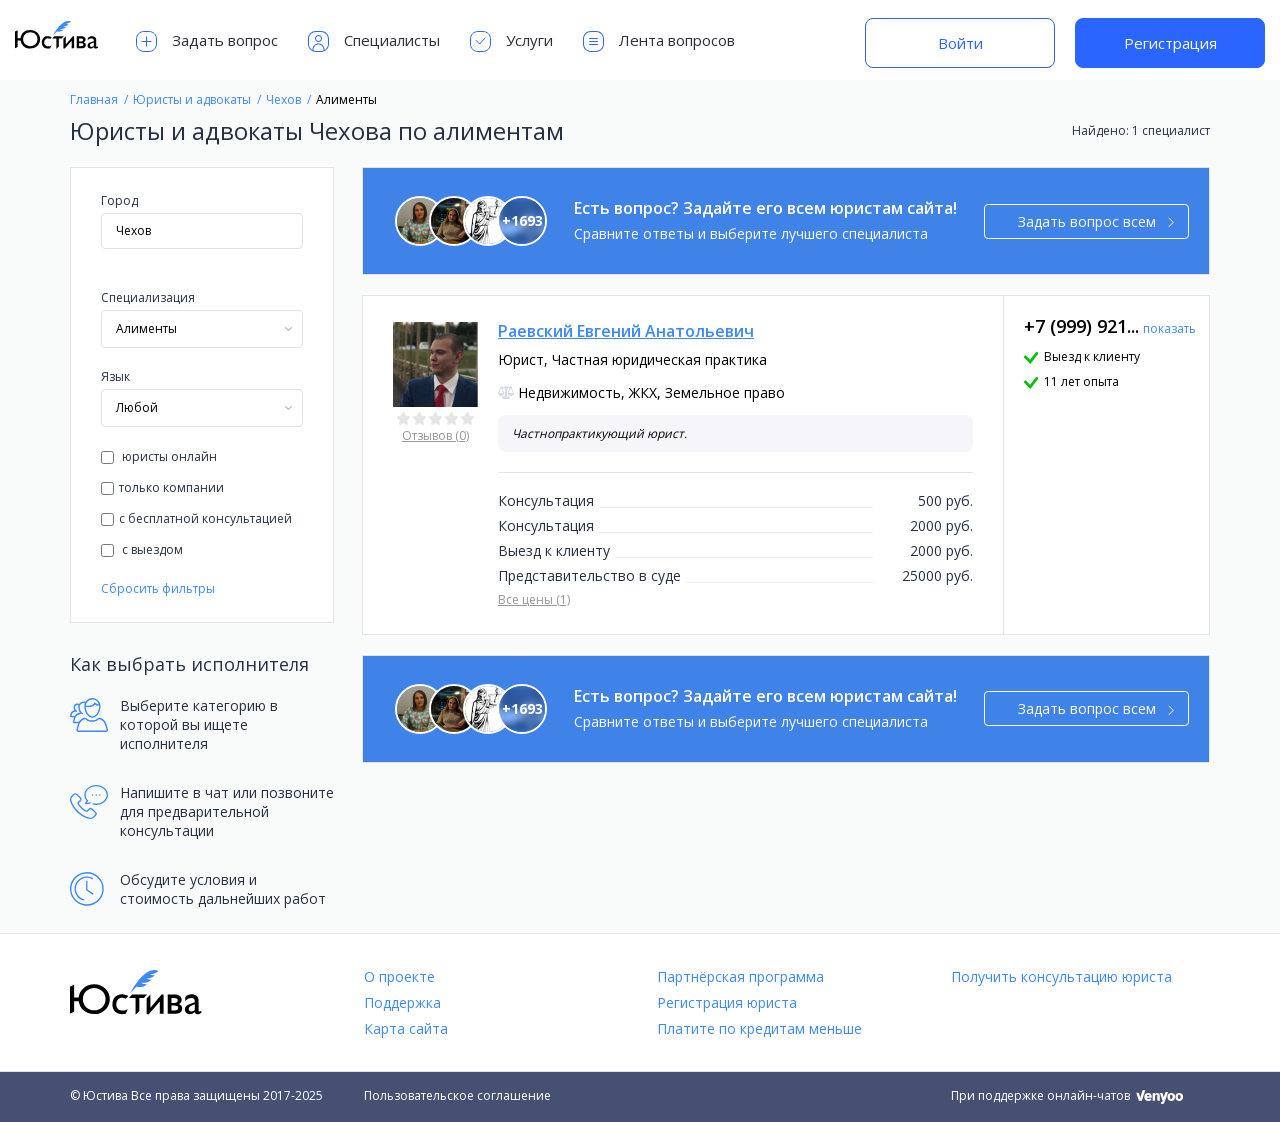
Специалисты (374, 41)
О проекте (399, 976)
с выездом (142, 549)
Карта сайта (406, 1028)
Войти (960, 43)
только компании (162, 487)
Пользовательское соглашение (457, 1095)
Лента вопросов (659, 41)
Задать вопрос (207, 41)
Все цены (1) (534, 599)
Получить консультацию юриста (1061, 976)
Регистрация (1170, 43)
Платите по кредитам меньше (759, 1028)
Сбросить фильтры (158, 588)
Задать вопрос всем (1096, 221)
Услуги (511, 41)
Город (119, 200)
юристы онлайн (159, 456)
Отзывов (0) (435, 435)
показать (1169, 328)
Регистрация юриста (727, 1002)
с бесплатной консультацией (196, 518)
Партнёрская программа (740, 976)
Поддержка (402, 1002)
